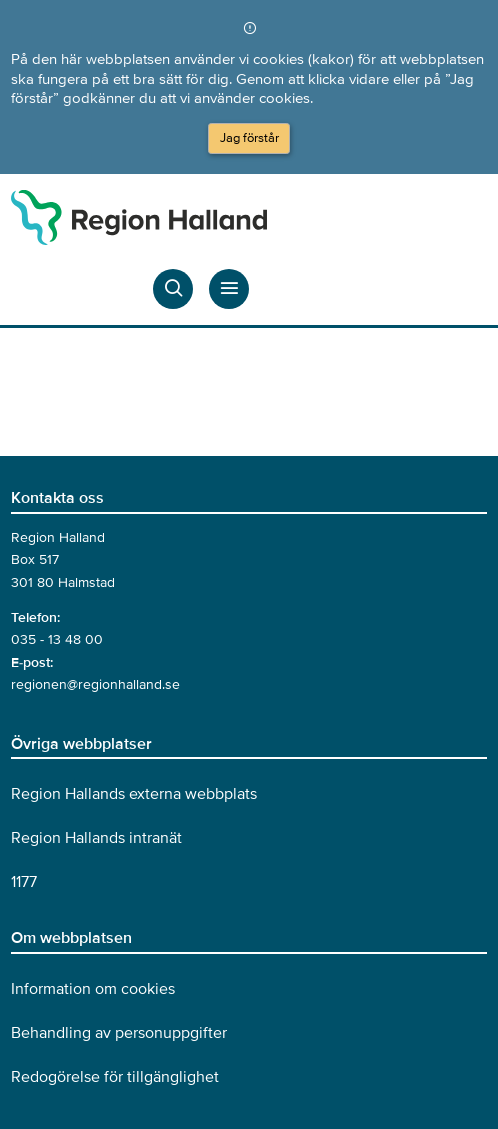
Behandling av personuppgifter (119, 1033)
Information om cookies (93, 989)
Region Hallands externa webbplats (134, 794)
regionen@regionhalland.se (95, 684)
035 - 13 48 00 (57, 639)
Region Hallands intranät (96, 838)
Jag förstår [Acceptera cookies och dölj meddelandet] (249, 138)
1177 (24, 882)
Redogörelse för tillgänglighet (115, 1077)
